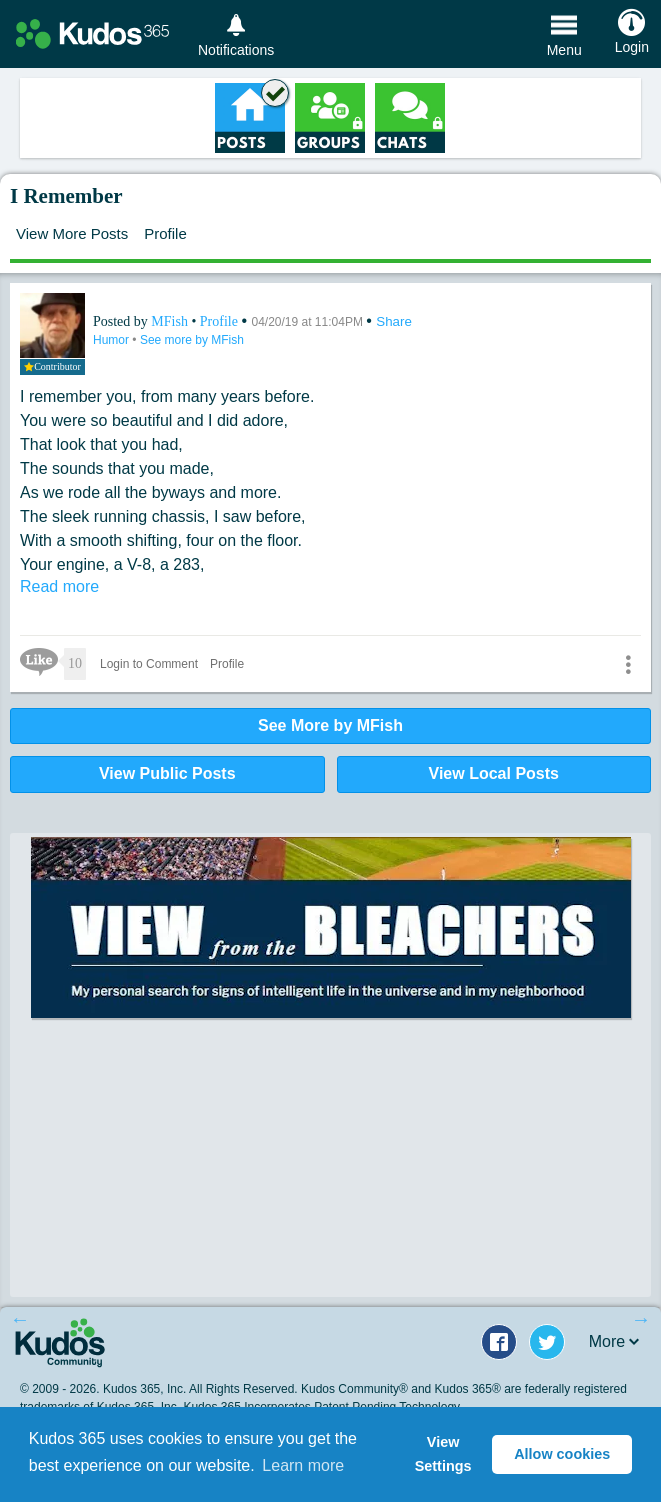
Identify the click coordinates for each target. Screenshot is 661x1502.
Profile (165, 233)
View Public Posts (167, 773)
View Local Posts (494, 773)
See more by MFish (192, 340)
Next (641, 1319)
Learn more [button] (303, 1465)
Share (394, 321)
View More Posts (72, 233)
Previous (20, 1319)
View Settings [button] (443, 1454)
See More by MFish (330, 725)
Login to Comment (149, 664)
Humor (112, 340)
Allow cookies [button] (562, 1454)
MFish (171, 321)
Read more (59, 586)
